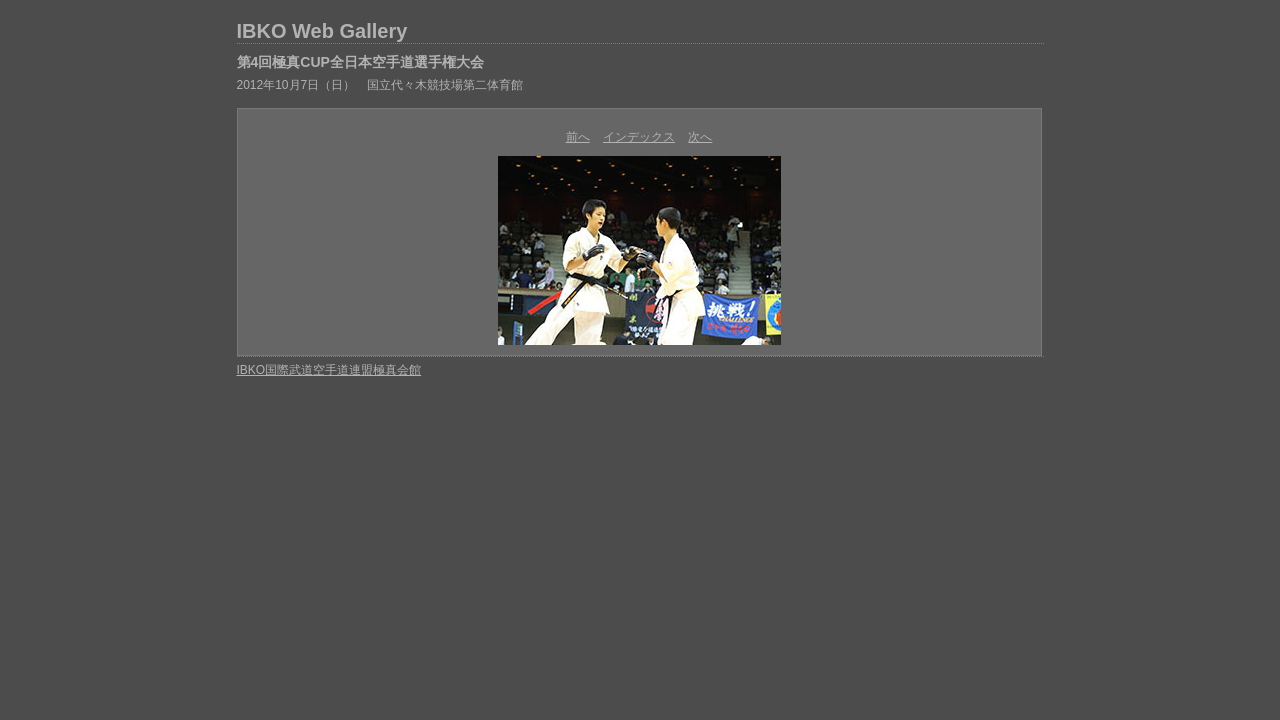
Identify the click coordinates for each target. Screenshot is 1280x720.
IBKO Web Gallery (322, 31)
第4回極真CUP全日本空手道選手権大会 (360, 62)
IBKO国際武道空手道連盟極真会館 (329, 370)
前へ (578, 137)
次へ (700, 137)
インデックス (639, 137)
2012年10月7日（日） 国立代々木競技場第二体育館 (380, 85)
